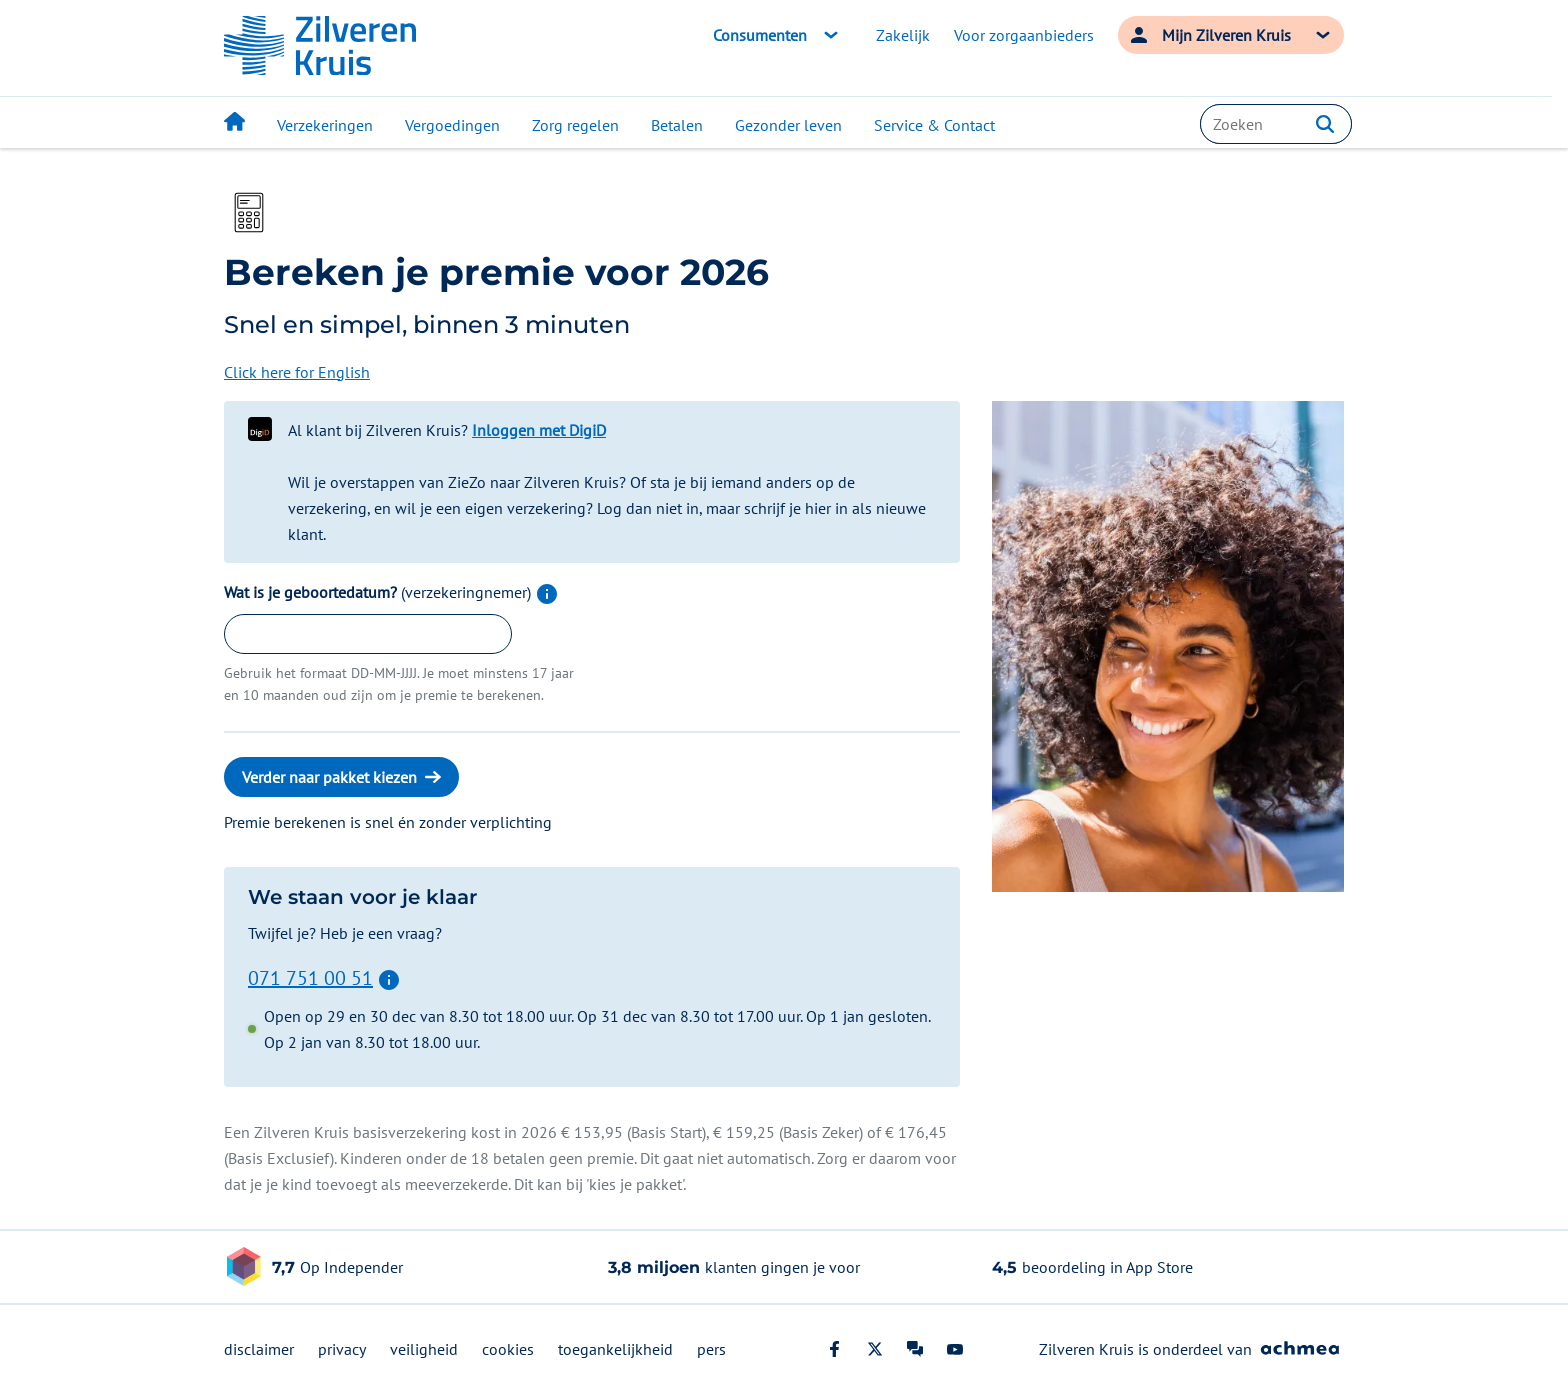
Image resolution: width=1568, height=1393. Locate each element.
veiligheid (424, 1349)
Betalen (677, 125)
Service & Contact (934, 125)
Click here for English (297, 372)
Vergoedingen (452, 125)
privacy (342, 1349)
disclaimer (259, 1349)
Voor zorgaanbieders (1024, 35)
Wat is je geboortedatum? (391, 592)
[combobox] (1276, 124)
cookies (508, 1349)
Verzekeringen (325, 125)
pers (711, 1349)
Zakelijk (903, 35)
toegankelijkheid (615, 1349)
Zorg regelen (575, 125)
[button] (1325, 124)
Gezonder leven (788, 125)
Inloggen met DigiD (539, 430)
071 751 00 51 (310, 976)
